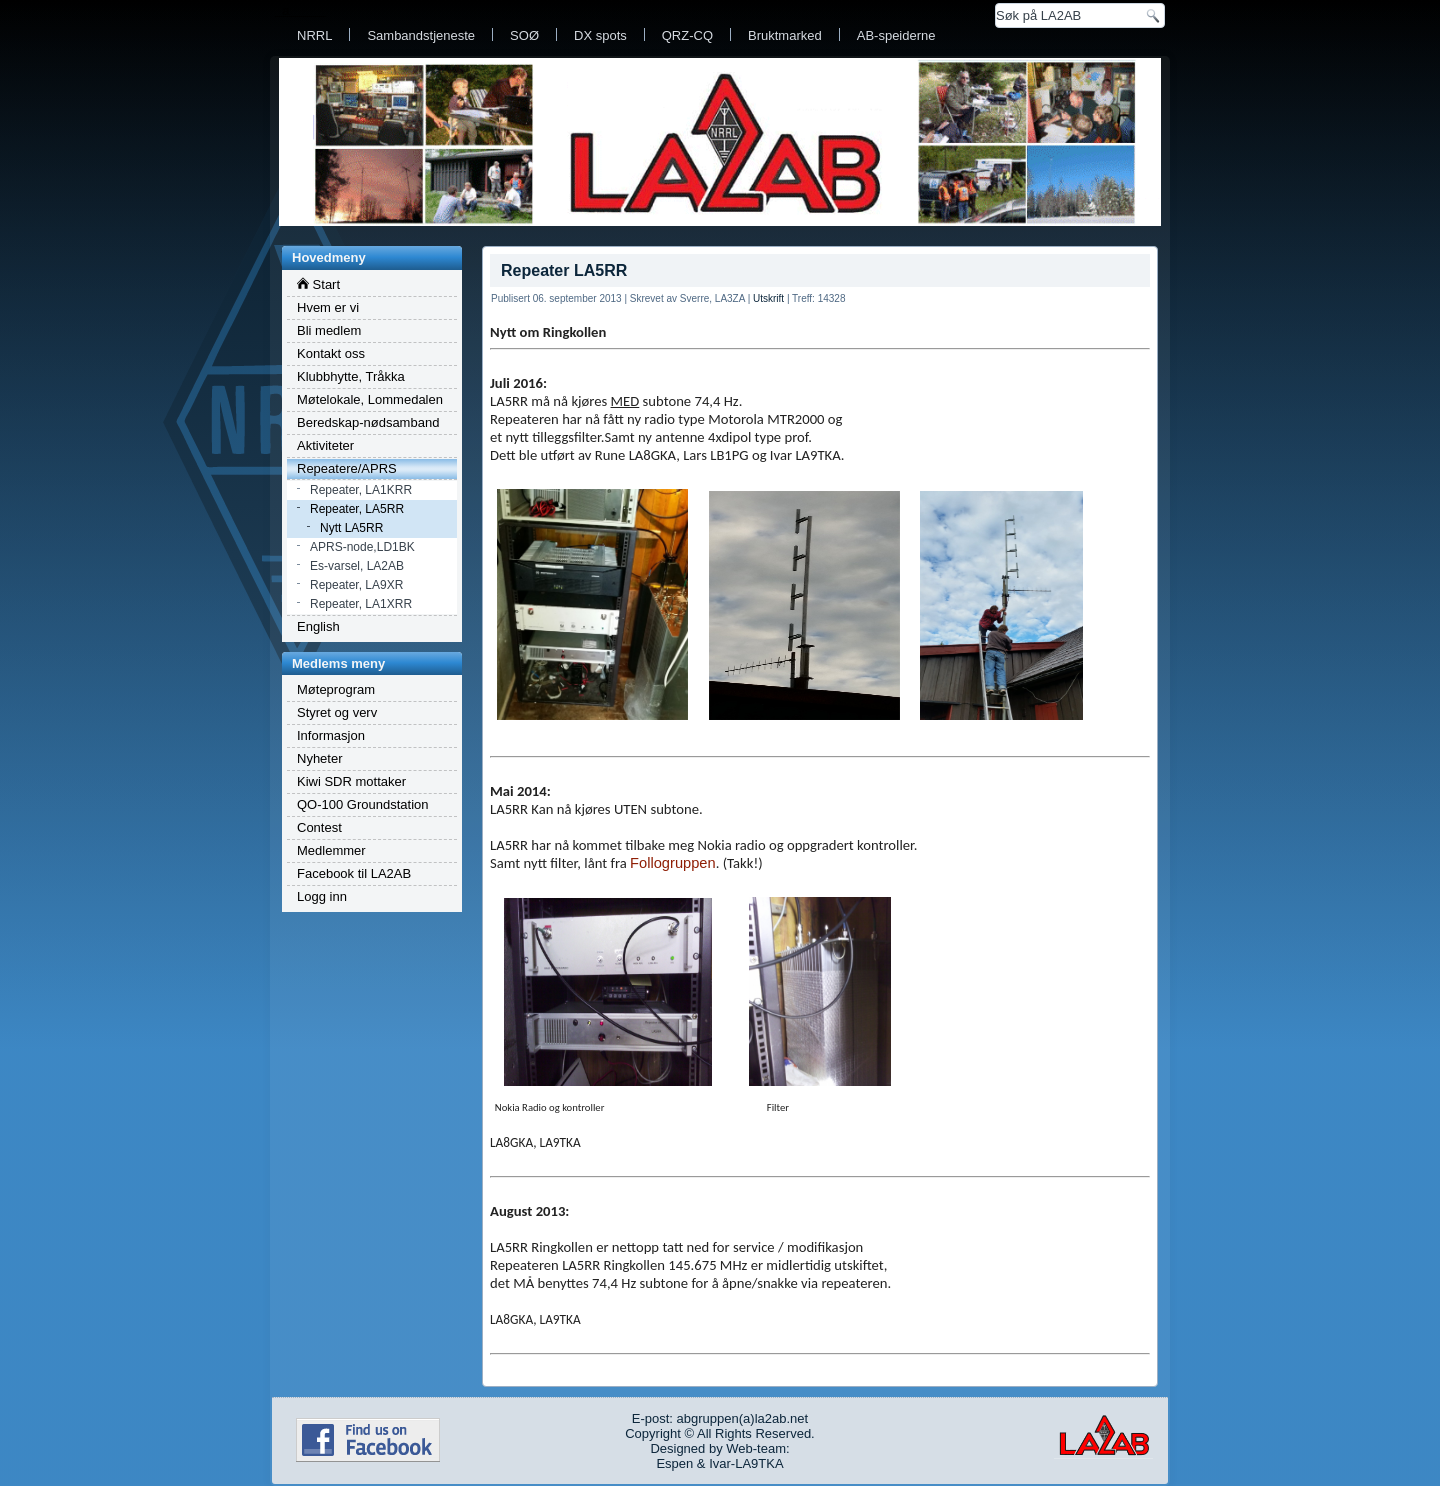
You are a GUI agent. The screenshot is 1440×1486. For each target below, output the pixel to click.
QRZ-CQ (687, 35)
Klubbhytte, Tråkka (351, 376)
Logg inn (322, 896)
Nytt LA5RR (351, 528)
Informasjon (331, 735)
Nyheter (320, 758)
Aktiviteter (325, 445)
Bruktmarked (785, 35)
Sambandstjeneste (421, 35)
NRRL (314, 35)
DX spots (600, 35)
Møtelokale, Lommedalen (370, 399)
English (318, 626)
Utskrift (768, 298)
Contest (319, 827)
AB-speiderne (896, 35)
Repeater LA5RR (564, 270)
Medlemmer (331, 850)
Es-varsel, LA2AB (357, 566)
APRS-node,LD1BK (362, 547)
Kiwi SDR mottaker (351, 781)
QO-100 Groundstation (363, 804)
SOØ (524, 35)
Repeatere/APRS (347, 468)
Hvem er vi (328, 307)
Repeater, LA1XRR (361, 604)
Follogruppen (673, 863)
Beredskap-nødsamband (368, 422)
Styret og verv (337, 712)
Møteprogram (336, 689)
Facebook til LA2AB (354, 873)
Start (318, 284)
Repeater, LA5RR (357, 509)
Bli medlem (329, 330)
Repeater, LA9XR (356, 585)
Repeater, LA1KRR (361, 490)
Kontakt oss (331, 353)
